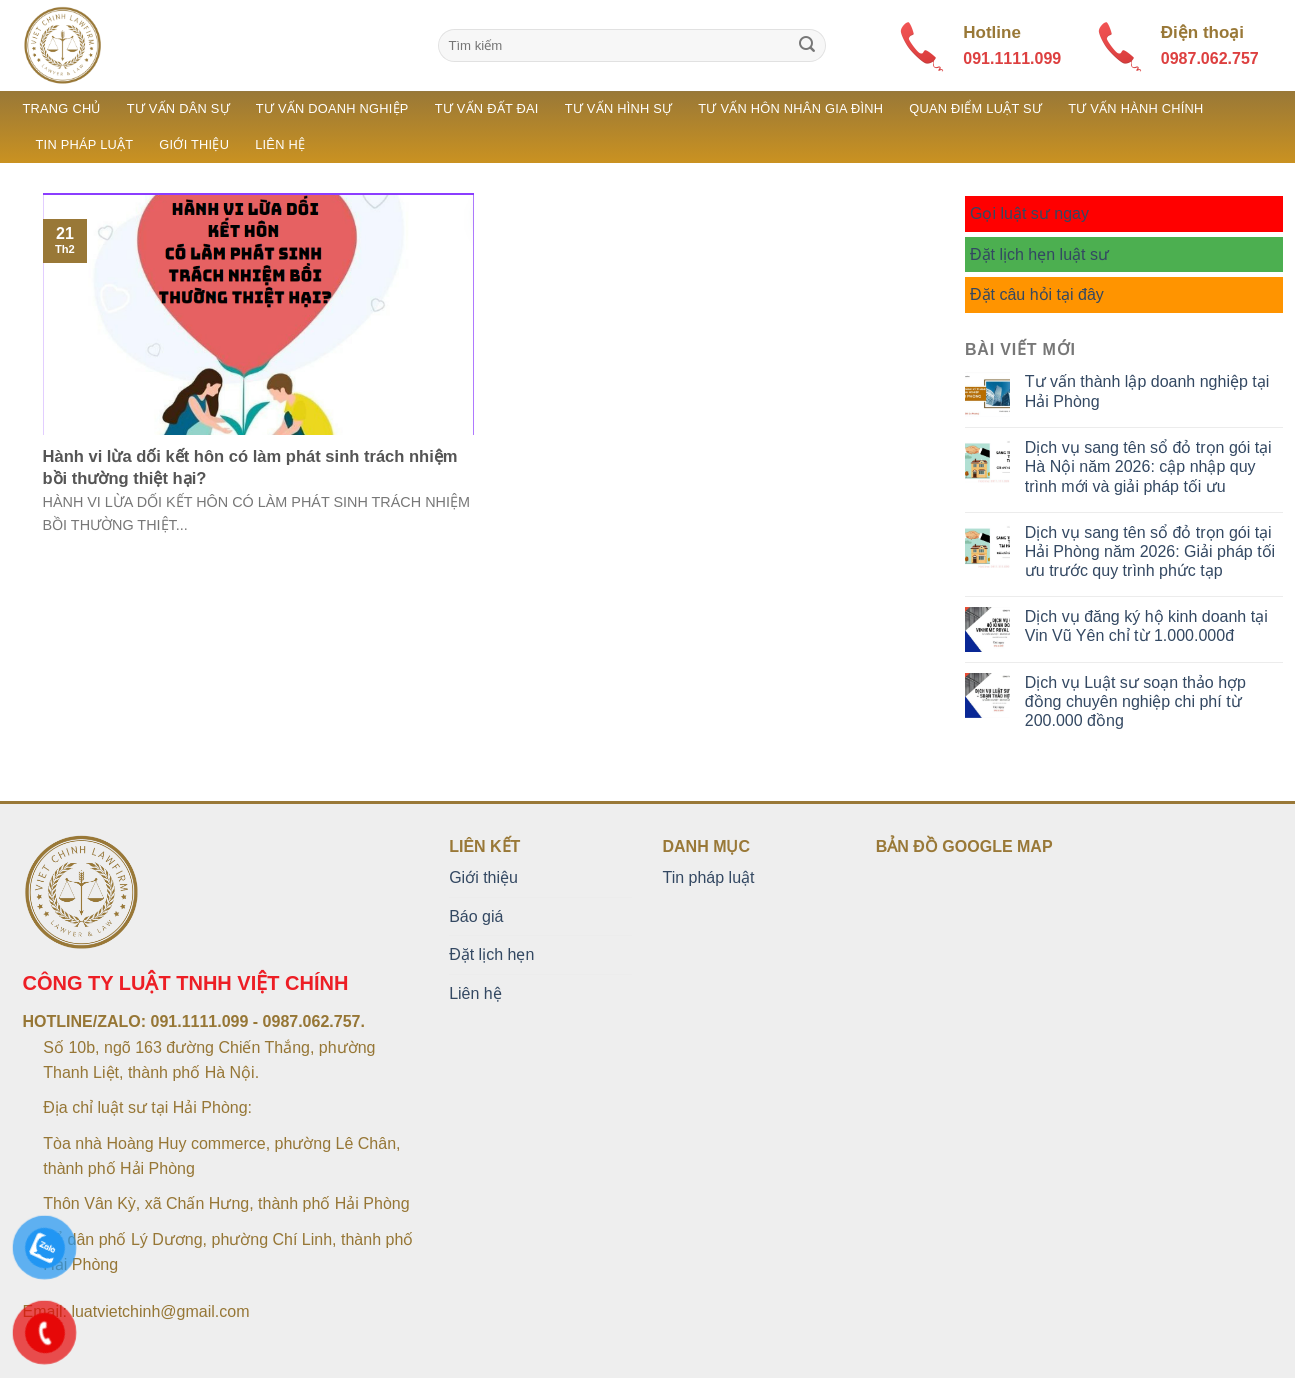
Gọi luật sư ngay (1029, 213)
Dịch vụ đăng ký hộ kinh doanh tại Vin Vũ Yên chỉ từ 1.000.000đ (1146, 626)
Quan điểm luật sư (975, 108)
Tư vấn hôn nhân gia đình (790, 108)
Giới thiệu (194, 144)
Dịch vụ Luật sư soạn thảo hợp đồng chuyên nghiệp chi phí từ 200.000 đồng (1135, 701)
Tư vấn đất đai (487, 108)
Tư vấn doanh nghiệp (332, 108)
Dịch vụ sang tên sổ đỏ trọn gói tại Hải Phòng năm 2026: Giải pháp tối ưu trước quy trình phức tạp (1150, 551)
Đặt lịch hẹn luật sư (1039, 254)
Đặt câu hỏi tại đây (1037, 294)
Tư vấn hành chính (1135, 108)
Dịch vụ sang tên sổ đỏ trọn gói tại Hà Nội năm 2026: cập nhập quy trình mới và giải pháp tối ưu (1148, 466)
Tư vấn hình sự (619, 108)
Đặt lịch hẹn (491, 954)
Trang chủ (62, 108)
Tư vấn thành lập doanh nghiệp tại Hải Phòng (1147, 391)
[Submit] (807, 46)
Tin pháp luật (85, 144)
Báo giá (476, 916)
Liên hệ (280, 144)
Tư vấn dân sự (178, 108)
